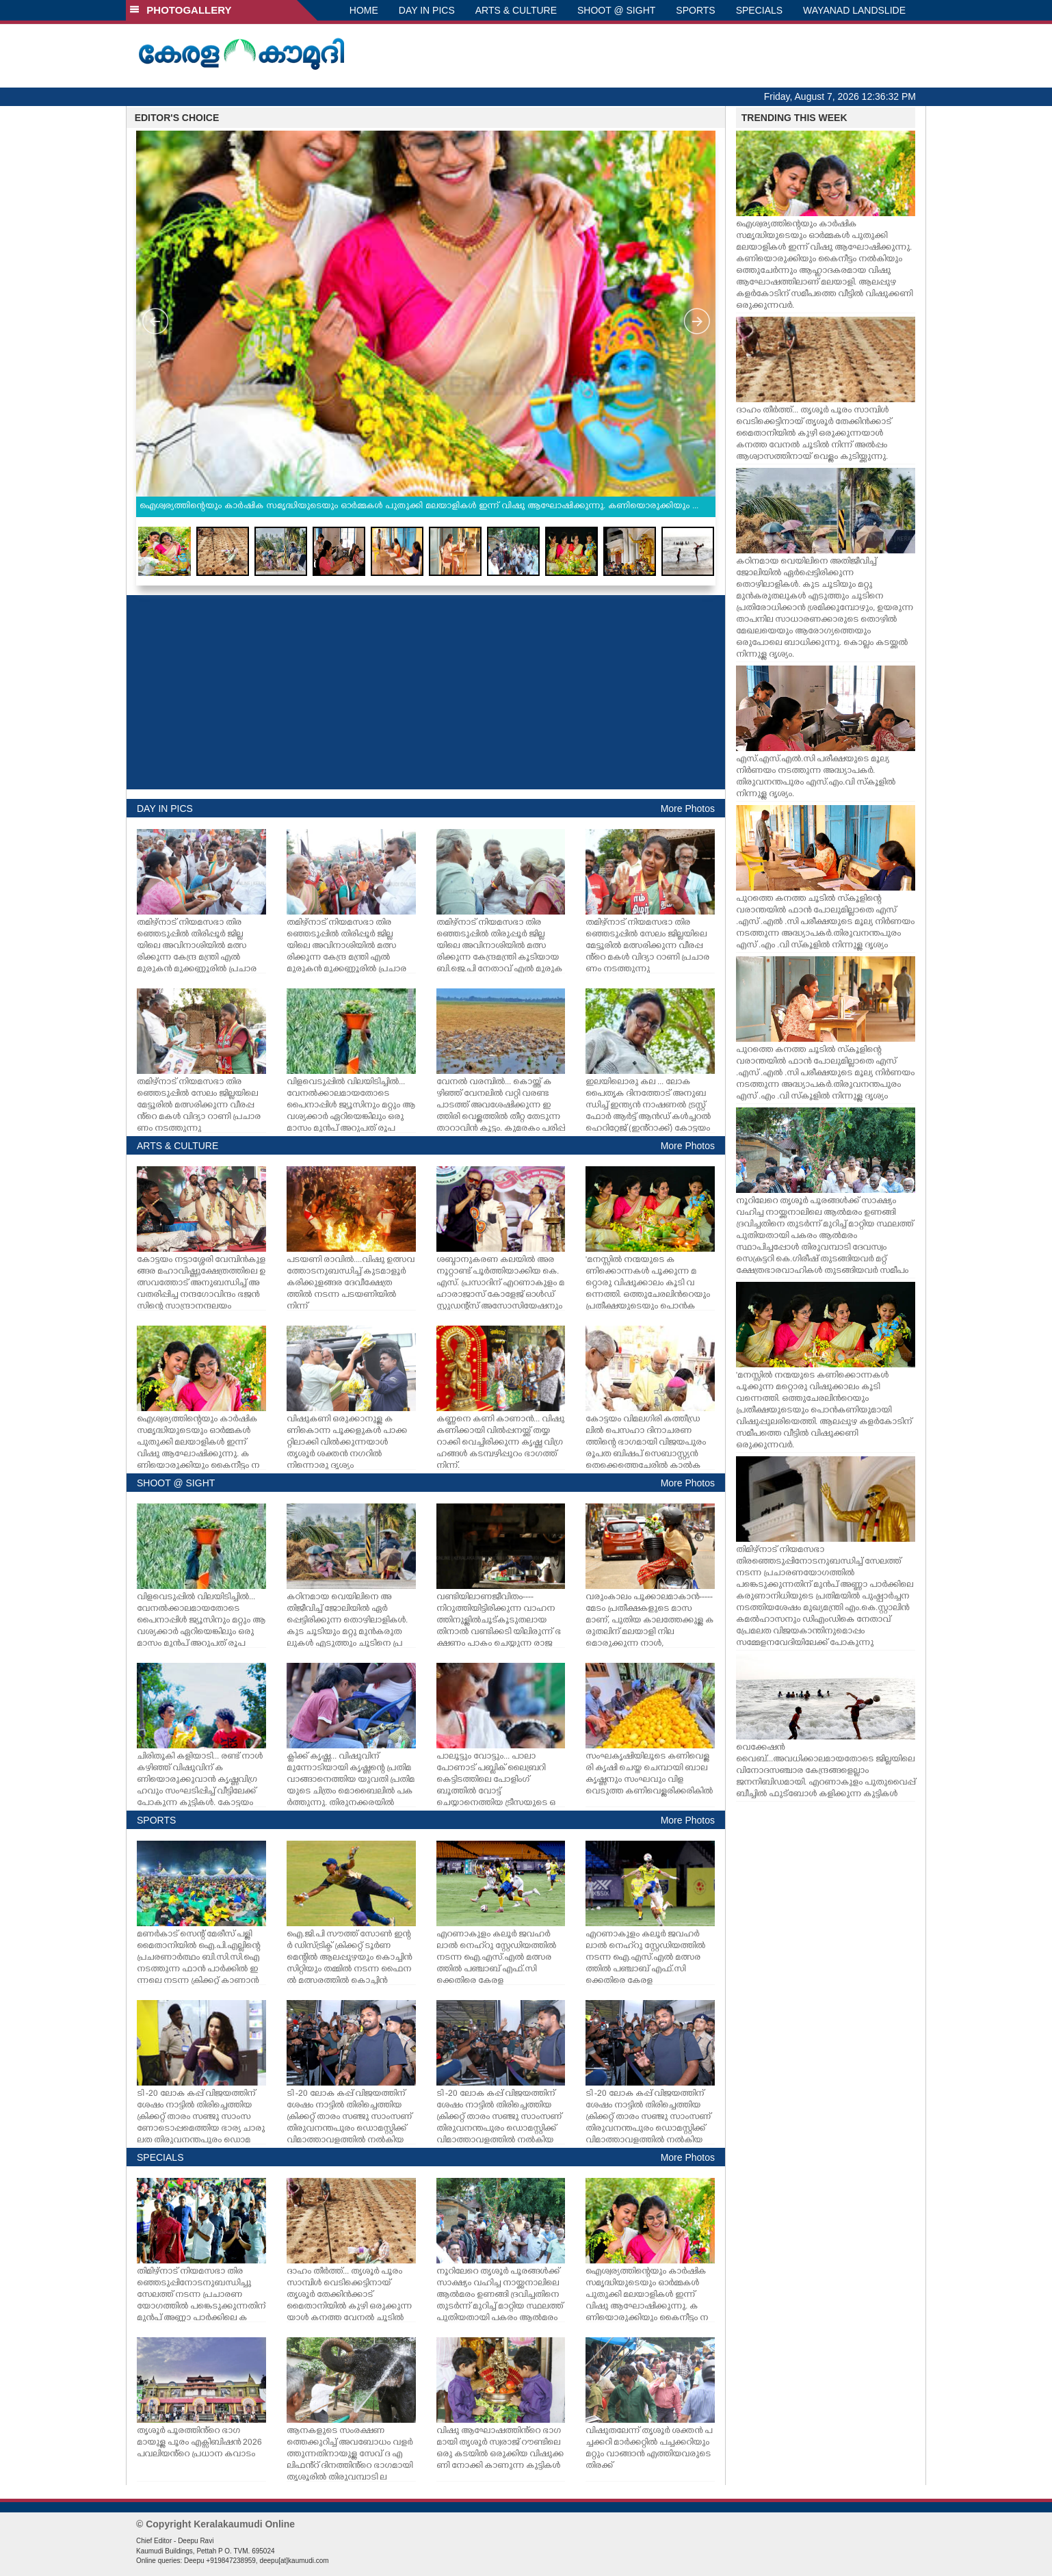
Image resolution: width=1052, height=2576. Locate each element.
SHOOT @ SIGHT (616, 10)
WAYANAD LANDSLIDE (854, 10)
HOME (364, 10)
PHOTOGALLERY (180, 10)
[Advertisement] (426, 692)
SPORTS (695, 10)
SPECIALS (759, 10)
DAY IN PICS (427, 10)
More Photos (688, 808)
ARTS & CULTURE (516, 10)
